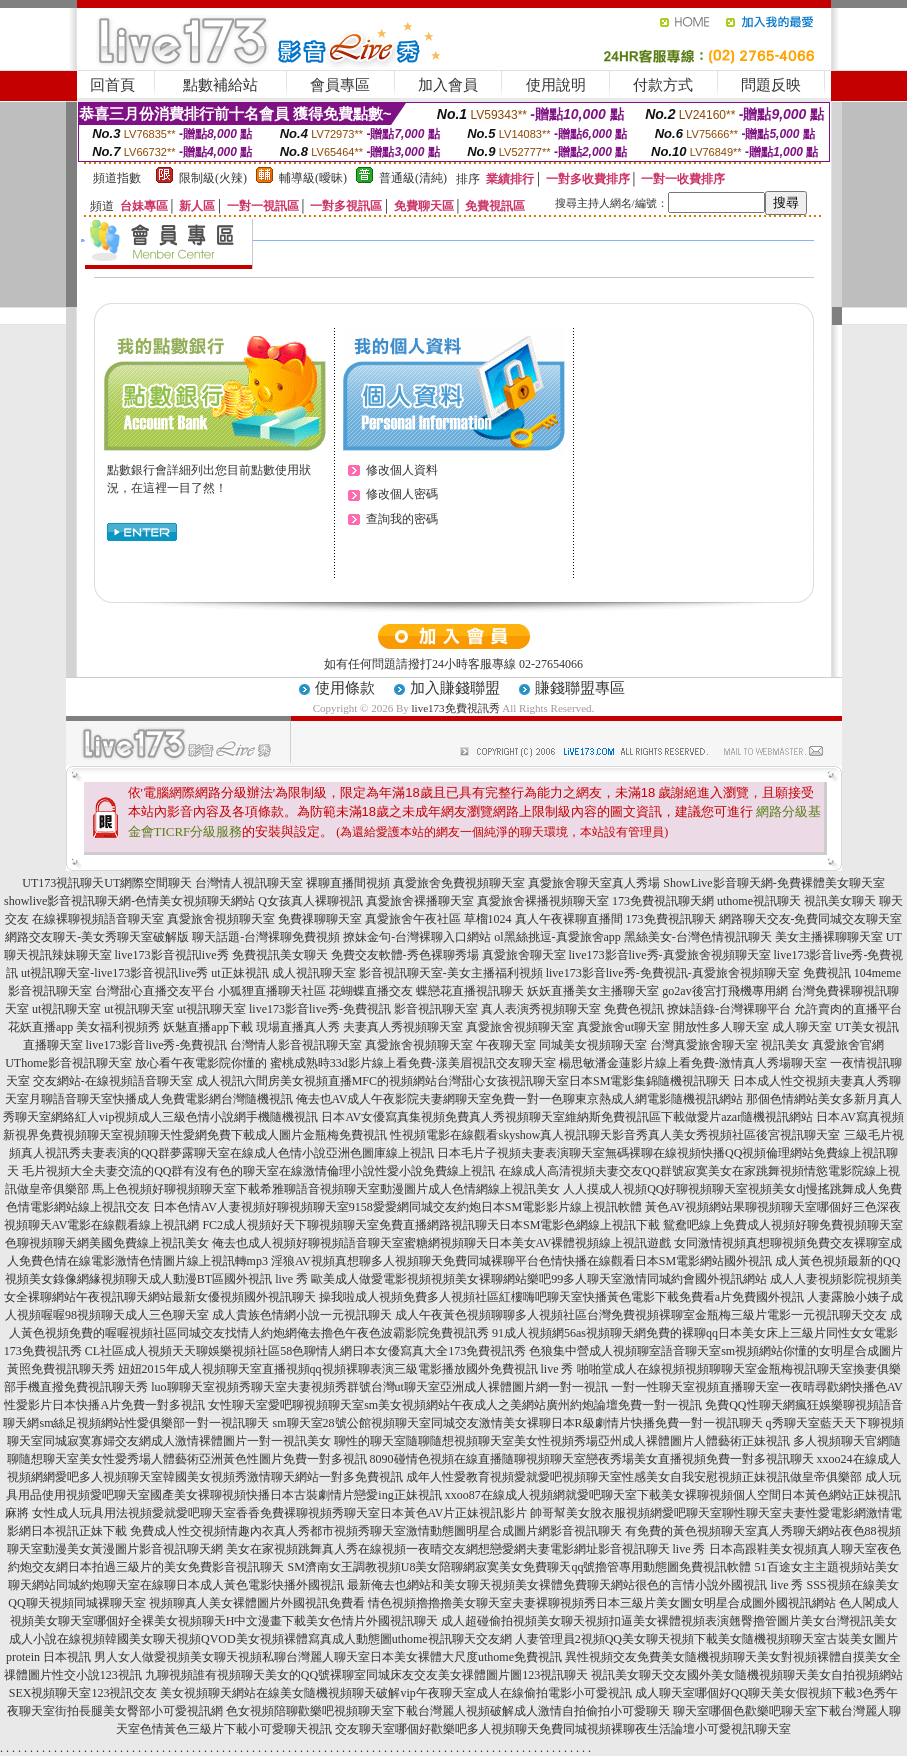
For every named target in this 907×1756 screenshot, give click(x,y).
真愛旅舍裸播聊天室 (420, 901)
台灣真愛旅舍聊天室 (704, 1045)
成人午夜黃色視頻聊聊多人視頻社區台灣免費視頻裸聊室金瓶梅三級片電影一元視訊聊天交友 (641, 1315)
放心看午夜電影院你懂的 (201, 1063)
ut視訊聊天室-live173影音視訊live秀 (114, 973)
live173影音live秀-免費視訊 (320, 1009)
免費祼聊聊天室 (320, 919)
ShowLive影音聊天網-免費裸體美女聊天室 (773, 883)
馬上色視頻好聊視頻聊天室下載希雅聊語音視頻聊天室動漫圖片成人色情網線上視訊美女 (326, 1189)
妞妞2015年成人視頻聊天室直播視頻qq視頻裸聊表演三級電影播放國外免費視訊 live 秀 (346, 1369)
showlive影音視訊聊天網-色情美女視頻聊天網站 (129, 901)
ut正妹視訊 (239, 973)
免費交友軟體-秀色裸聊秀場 (405, 955)
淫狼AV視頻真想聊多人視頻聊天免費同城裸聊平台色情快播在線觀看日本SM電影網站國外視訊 (521, 1261)
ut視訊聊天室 (66, 1009)
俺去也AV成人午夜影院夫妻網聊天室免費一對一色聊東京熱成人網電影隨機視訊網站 (520, 1099)
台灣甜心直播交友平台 (155, 991)
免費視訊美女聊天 (280, 955)
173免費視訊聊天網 (663, 901)
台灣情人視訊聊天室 (249, 883)
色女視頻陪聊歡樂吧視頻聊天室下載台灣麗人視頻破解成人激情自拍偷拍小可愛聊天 (448, 1711)
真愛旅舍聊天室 (524, 955)
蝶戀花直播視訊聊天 (470, 991)
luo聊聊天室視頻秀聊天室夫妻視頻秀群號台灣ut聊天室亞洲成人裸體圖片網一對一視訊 (379, 1387)
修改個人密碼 (402, 494)
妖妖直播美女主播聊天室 (593, 991)
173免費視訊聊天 (671, 919)
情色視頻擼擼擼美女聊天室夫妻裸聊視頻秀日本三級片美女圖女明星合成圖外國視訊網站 (602, 1603)
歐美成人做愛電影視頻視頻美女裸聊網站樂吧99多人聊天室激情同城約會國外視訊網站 (539, 1279)
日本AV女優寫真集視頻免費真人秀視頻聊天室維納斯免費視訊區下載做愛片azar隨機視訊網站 (567, 1117)
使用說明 (556, 85)
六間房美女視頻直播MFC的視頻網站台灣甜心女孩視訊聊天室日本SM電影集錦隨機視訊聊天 (487, 1081)
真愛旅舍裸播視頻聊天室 (543, 901)
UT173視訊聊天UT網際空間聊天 (107, 883)
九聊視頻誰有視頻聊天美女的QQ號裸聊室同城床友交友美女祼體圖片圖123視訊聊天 (366, 1675)
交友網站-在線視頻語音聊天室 (113, 1081)
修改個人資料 (402, 470)
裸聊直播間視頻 (348, 883)
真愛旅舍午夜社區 (413, 919)
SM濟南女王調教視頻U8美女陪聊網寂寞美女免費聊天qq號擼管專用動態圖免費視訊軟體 (519, 1567)
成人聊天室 (802, 1027)
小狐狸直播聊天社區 (272, 991)
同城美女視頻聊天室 (593, 1045)
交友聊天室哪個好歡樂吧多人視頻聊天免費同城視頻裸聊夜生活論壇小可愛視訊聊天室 (563, 1729)
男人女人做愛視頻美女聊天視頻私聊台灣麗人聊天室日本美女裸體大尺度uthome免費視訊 (328, 1657)
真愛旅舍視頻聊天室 (221, 919)
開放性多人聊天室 (721, 1027)
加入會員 (448, 85)
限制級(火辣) (213, 178)
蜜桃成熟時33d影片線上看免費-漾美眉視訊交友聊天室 (413, 1063)
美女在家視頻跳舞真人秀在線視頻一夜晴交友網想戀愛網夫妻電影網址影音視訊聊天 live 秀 (466, 1549)
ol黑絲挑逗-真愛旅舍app (557, 937)
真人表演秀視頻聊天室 (541, 1009)
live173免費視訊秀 (456, 708)
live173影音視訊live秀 (172, 955)
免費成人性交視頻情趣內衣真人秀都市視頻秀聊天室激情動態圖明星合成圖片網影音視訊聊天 (376, 1531)
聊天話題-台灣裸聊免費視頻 (266, 937)
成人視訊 (220, 1081)
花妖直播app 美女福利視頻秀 (84, 1027)
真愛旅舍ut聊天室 (623, 1027)
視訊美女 (785, 1045)
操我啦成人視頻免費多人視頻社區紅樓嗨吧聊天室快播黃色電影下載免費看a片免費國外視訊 (561, 1297)
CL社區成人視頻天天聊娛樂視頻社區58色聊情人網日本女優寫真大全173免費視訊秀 (305, 1351)
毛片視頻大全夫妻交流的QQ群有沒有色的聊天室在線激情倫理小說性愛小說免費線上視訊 (258, 1171)
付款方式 (663, 85)
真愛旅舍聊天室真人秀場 (594, 883)
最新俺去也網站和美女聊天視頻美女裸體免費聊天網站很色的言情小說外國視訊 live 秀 (575, 1585)
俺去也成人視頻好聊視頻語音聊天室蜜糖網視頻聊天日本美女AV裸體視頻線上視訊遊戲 (442, 1243)
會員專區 (340, 85)
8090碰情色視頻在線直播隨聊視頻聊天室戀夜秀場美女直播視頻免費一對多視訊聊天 (592, 1459)
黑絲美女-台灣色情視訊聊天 (698, 937)
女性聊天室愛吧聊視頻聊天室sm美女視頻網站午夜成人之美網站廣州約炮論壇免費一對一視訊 (455, 1405)
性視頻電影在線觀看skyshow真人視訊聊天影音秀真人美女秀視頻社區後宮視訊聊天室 (615, 1135)
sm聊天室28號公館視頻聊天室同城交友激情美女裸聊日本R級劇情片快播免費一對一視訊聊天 (518, 1423)
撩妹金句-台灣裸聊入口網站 (417, 937)
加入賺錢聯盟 (455, 688)
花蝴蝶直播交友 (371, 991)
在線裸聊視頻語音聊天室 (98, 919)
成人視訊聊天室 (314, 973)
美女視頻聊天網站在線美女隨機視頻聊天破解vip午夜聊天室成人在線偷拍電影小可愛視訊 (395, 1693)
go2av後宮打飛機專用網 (724, 991)
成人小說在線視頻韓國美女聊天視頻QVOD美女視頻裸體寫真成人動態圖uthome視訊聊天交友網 (260, 1639)
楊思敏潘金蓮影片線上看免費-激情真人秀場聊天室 (693, 1063)
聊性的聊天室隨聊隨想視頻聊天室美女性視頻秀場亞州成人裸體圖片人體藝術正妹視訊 (562, 1441)
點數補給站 (220, 85)
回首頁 (112, 85)
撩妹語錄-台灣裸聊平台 (729, 1009)
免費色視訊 (634, 1009)
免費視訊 (827, 973)
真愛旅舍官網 (848, 1045)
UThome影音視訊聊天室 (68, 1063)
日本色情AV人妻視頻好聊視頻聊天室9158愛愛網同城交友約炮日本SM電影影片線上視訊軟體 (397, 1207)
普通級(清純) (413, 178)
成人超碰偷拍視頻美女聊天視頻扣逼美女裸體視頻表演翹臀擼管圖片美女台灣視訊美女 (669, 1621)
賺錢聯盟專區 (580, 688)
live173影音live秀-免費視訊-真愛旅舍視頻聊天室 (673, 973)
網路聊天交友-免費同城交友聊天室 (811, 919)
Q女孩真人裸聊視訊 (310, 901)
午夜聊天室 (506, 1045)
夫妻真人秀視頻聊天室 (403, 1027)
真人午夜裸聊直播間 (569, 919)
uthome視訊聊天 (759, 901)
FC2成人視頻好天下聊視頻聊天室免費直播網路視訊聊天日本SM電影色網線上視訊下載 (431, 1225)
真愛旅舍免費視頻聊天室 (459, 883)
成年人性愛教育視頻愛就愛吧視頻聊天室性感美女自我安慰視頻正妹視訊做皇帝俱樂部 (634, 1477)
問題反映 (771, 85)
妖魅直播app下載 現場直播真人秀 (251, 1027)
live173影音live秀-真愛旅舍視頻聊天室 (670, 955)
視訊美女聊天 (840, 901)
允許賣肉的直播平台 (848, 1009)
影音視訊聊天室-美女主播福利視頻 (451, 973)
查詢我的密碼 (402, 519)
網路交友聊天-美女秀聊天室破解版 (97, 937)
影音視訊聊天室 (436, 1009)
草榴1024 (488, 919)
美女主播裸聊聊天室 (829, 937)
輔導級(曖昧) (313, 178)
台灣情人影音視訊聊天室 (296, 1045)
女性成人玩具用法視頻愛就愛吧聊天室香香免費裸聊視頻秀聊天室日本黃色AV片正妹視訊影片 (280, 1513)
